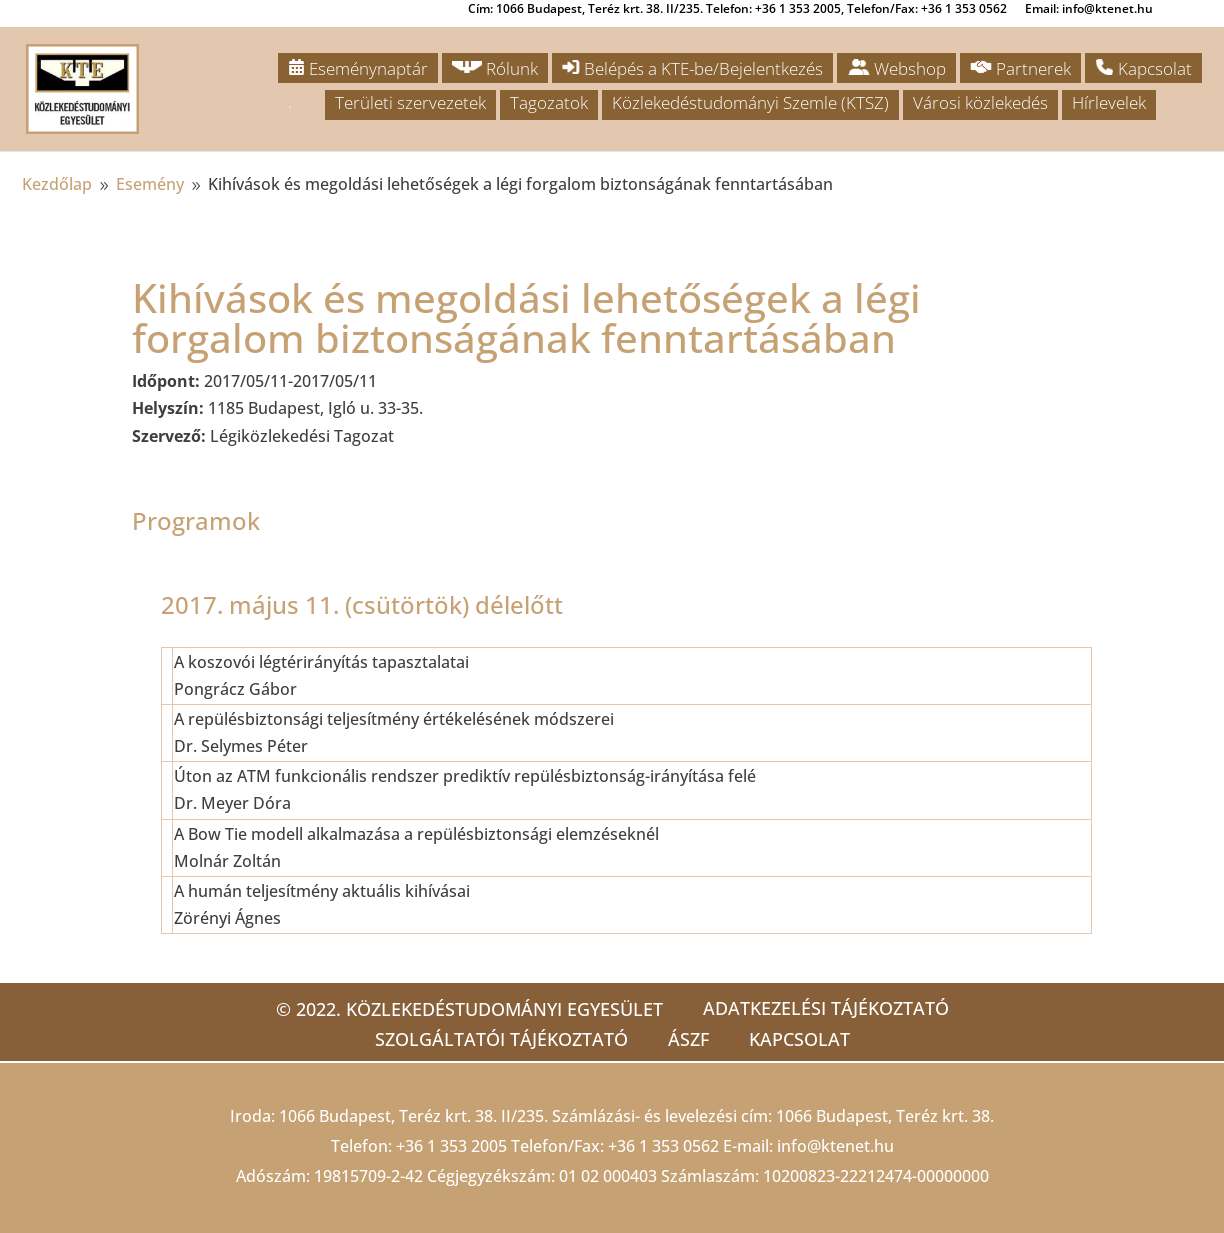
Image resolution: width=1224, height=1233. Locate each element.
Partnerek (1020, 68)
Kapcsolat (1143, 68)
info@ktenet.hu (835, 1146)
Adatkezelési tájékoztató (826, 1008)
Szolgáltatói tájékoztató (501, 1039)
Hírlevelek (1109, 102)
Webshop (896, 68)
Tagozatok (549, 102)
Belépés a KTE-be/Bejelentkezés (692, 68)
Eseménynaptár (358, 68)
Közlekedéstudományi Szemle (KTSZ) (750, 102)
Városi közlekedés (980, 102)
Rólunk (495, 68)
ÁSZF (688, 1039)
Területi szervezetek (410, 102)
